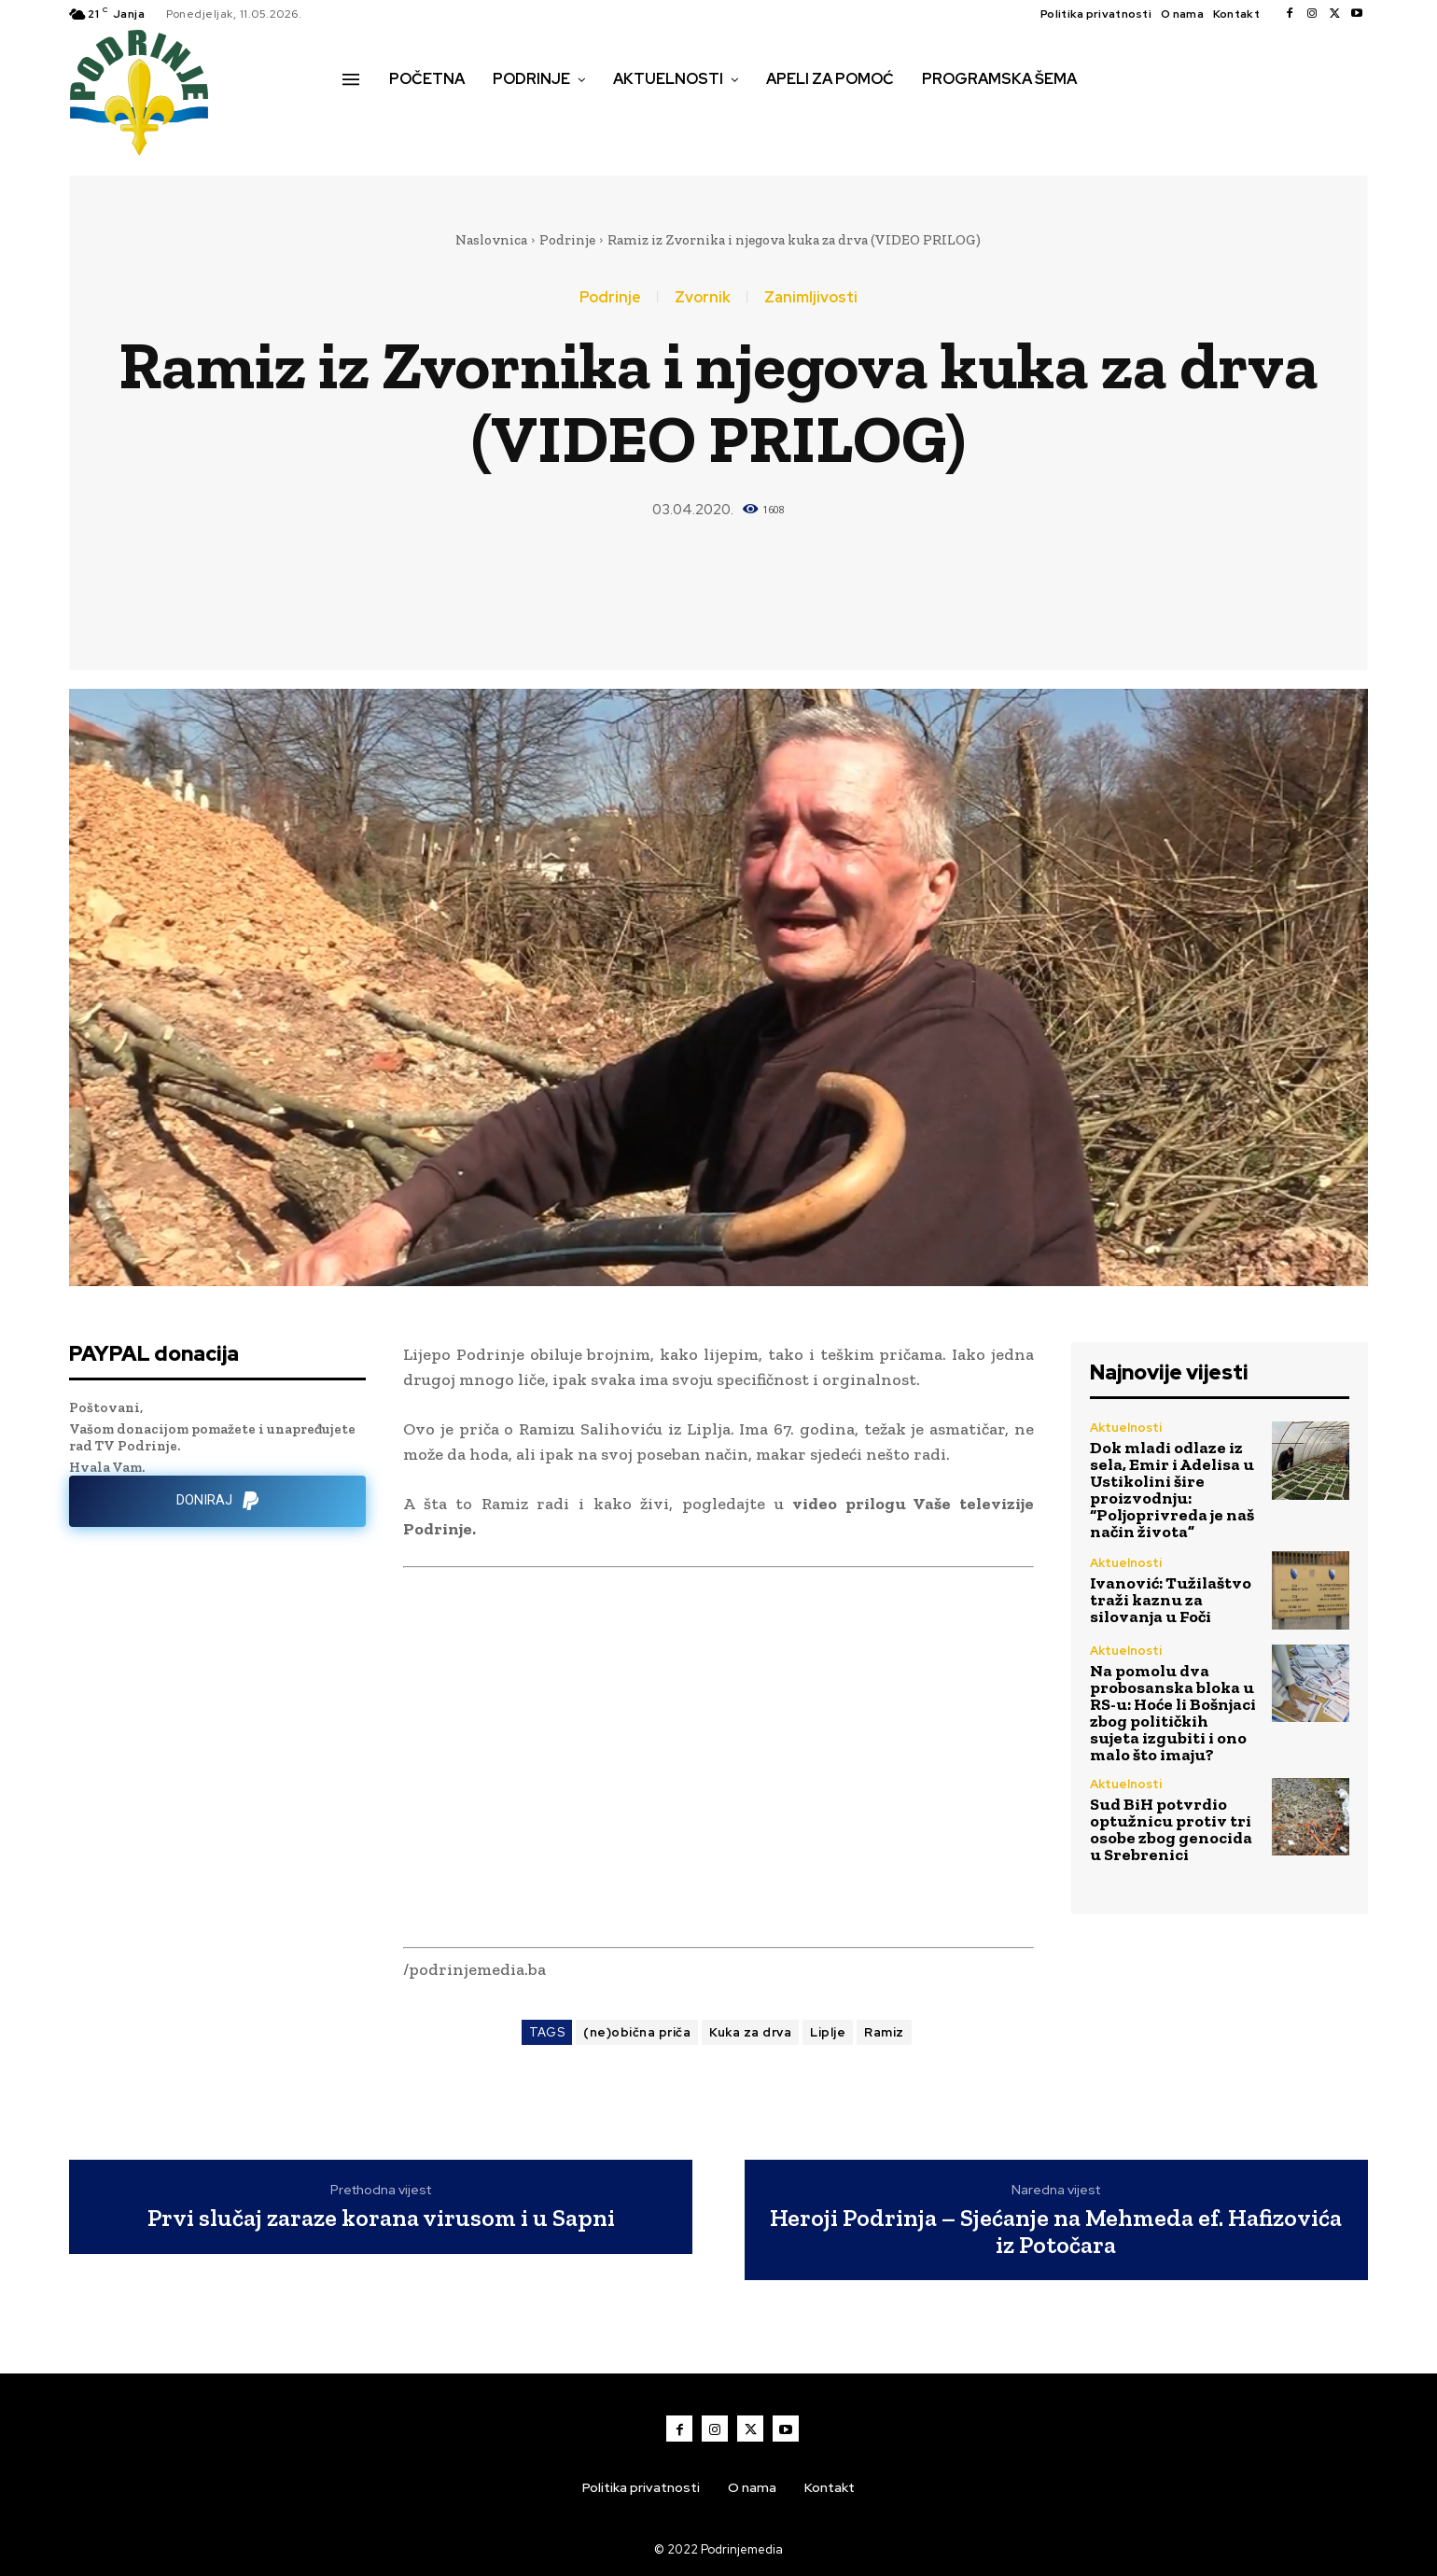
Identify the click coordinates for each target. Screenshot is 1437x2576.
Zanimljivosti (811, 297)
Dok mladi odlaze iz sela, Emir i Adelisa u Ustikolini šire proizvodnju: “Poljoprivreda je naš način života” (1172, 1489)
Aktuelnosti (1126, 1427)
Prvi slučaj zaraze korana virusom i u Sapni (381, 2218)
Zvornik (703, 297)
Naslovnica (491, 239)
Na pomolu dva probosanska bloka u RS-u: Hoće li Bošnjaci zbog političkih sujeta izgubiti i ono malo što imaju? (1173, 1712)
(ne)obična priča (637, 2032)
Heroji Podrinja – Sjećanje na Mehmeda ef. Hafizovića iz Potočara (1056, 2231)
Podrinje (567, 239)
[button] (363, 118)
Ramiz (884, 2032)
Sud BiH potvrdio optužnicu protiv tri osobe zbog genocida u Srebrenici (1171, 1829)
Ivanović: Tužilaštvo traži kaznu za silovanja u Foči (1170, 1600)
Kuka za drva (750, 2032)
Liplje (827, 2032)
